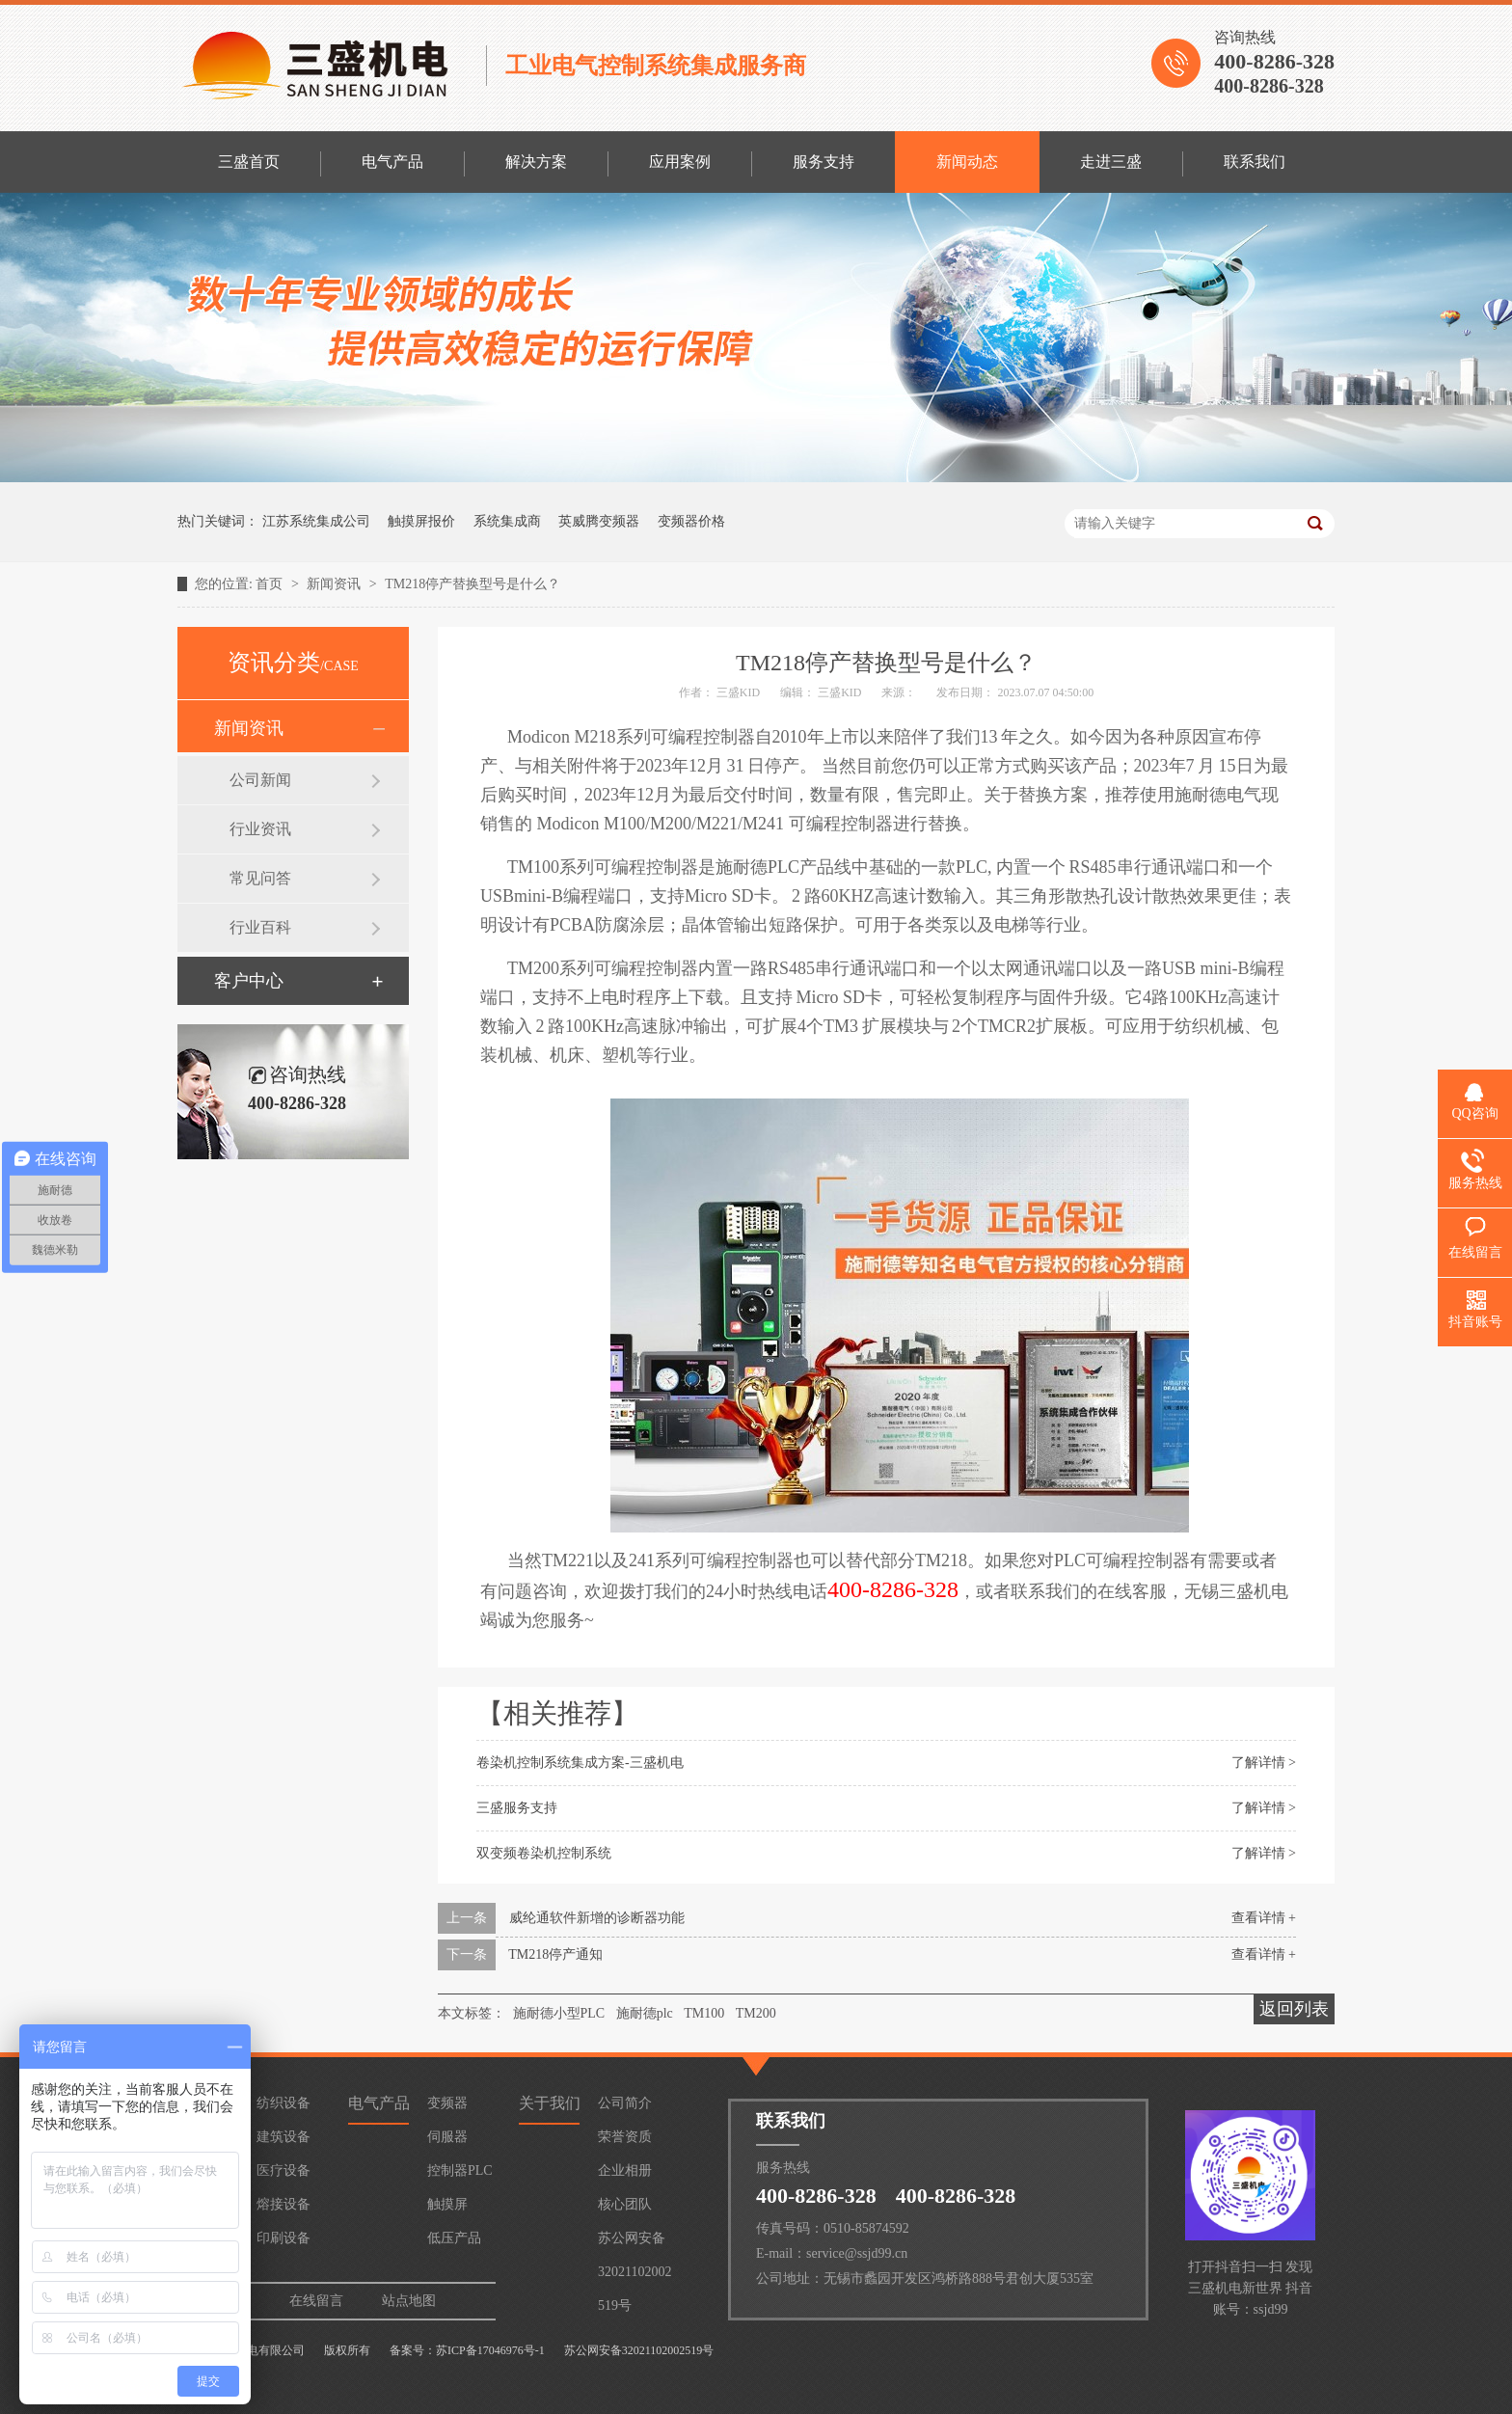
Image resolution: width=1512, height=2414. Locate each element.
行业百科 (260, 927)
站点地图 (409, 2300)
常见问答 (260, 878)
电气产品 (392, 161)
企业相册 (625, 2170)
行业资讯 (260, 829)
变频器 (447, 2103)
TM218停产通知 (555, 1954)
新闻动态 (967, 161)
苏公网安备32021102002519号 (634, 2243)
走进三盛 (1111, 161)
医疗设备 (283, 2170)
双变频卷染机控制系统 (543, 1853)
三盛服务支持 (516, 1808)
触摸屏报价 (421, 521)
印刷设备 (283, 2238)
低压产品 (454, 2238)
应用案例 (680, 161)
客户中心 (249, 980)
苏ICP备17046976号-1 (490, 2350)
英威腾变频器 (598, 521)
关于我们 (549, 2103)
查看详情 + (1263, 1918)
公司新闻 (260, 780)
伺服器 (447, 2136)
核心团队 (625, 2204)
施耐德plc (644, 2013)
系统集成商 (507, 521)
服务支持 (823, 161)
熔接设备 (283, 2204)
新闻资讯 (335, 584)
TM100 (704, 2013)
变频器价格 (691, 521)
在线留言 (316, 2300)
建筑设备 (283, 2136)
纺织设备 (283, 2103)
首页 (271, 584)
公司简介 (625, 2103)
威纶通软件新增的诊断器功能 (597, 1918)
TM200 (756, 2013)
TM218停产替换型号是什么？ (472, 584)
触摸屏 (447, 2204)
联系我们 (1254, 161)
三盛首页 (249, 161)
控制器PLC (460, 2170)
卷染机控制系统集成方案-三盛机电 (580, 1762)
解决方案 (536, 161)
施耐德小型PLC (559, 2013)
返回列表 (1294, 2009)
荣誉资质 (625, 2136)
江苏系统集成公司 (316, 521)
